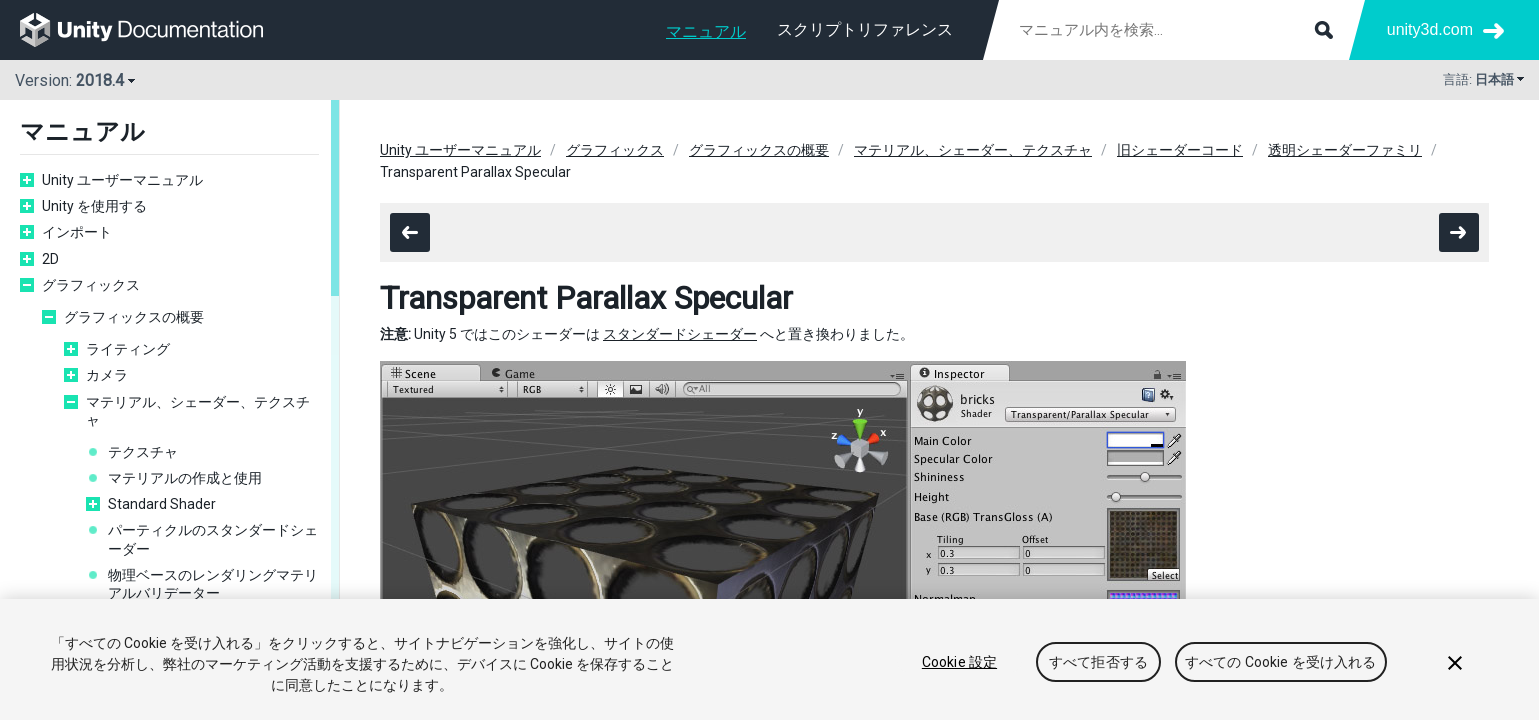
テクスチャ (143, 452)
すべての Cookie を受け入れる (1281, 662)
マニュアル (706, 31)
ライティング (128, 349)
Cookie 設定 (959, 662)
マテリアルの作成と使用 (185, 478)
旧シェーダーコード (1180, 150)
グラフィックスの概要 (134, 317)
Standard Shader (162, 504)
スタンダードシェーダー (680, 334)
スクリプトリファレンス (865, 29)
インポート (77, 232)
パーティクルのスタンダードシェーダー (213, 539)
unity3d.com (1430, 29)
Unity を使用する (94, 206)
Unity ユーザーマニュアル (122, 180)
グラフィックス (91, 285)
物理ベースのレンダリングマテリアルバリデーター (213, 584)
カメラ (107, 375)
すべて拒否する (1098, 662)
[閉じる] (1455, 663)
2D (50, 259)
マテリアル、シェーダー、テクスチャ (198, 411)
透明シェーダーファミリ (1345, 150)
